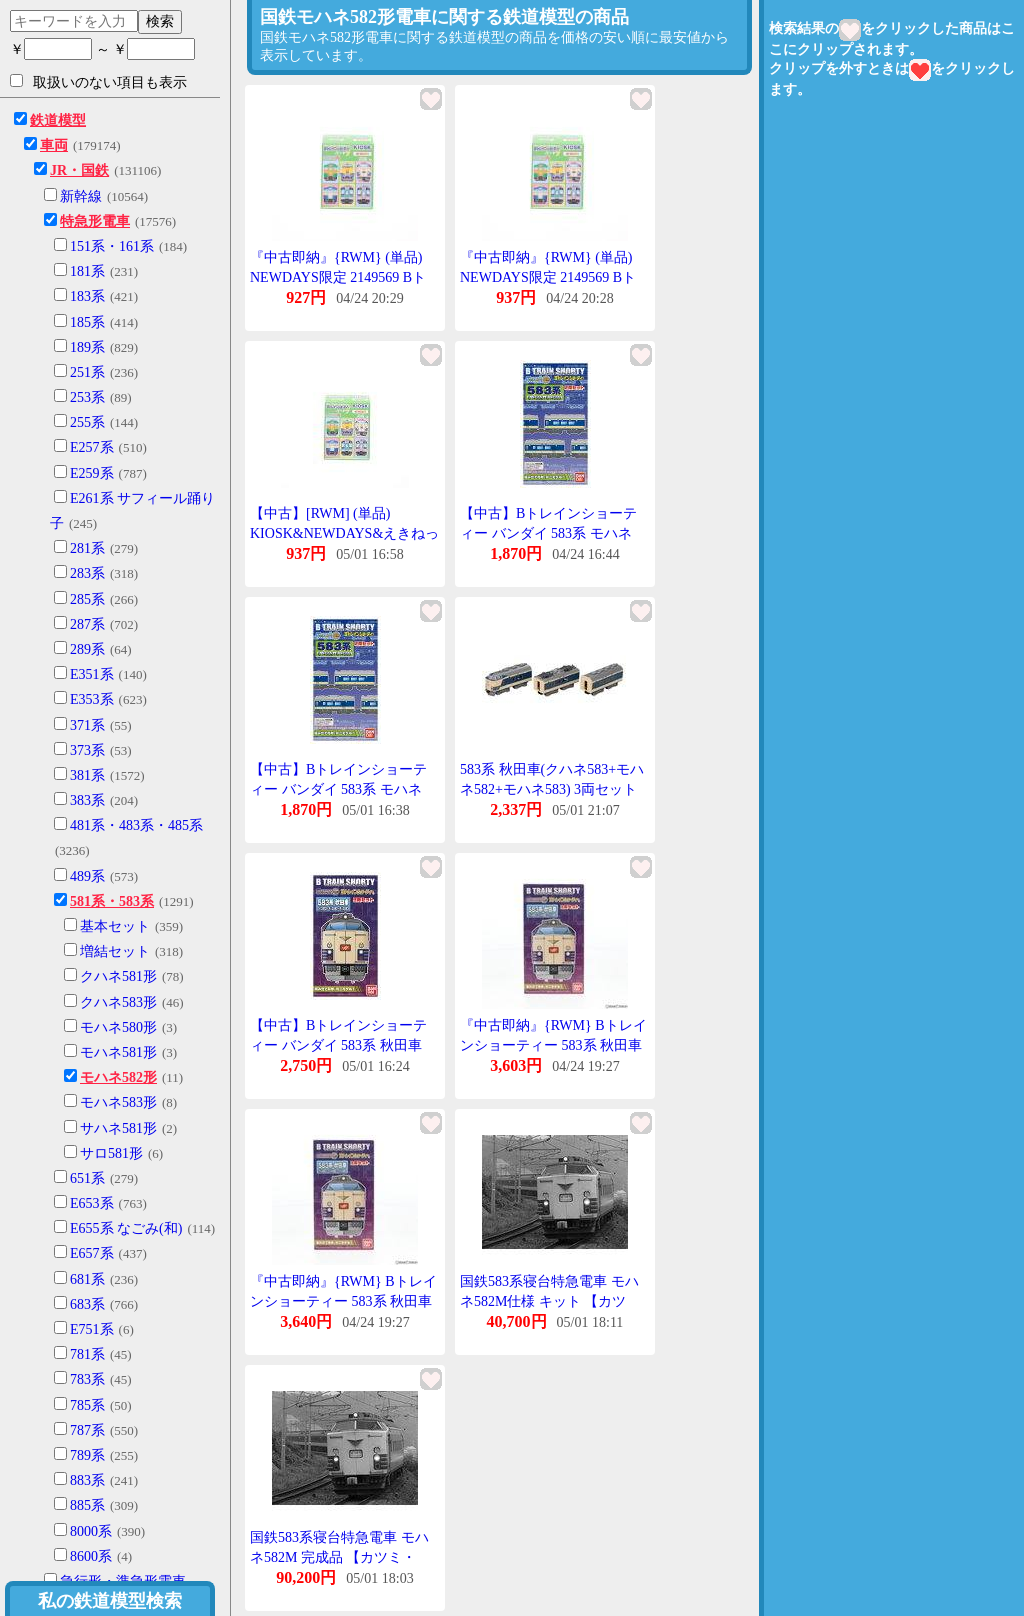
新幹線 (81, 196)
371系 (87, 725)
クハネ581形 (118, 976)
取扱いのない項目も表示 (98, 82)
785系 (87, 1405)
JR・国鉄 (79, 170)
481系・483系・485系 (136, 825)
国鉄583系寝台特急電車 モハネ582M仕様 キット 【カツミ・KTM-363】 (549, 1301)
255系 (87, 422)
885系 (87, 1505)
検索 (160, 21)
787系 (87, 1430)
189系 (87, 347)
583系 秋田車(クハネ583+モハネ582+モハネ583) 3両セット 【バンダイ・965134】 (552, 789)
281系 (87, 548)
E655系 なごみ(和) (126, 1228)
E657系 (92, 1253)
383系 (87, 800)
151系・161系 (112, 246)
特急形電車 (95, 221)
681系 (87, 1279)
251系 (87, 372)
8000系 (91, 1531)
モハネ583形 (118, 1102)
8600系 (91, 1556)
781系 (87, 1354)
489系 (87, 876)
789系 (87, 1455)
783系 (87, 1379)
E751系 (92, 1329)
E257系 (92, 447)
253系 (87, 397)
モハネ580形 (118, 1027)
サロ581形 (111, 1153)
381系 (87, 775)
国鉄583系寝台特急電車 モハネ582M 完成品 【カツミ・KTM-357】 (339, 1557)
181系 (87, 271)
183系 (87, 296)
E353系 (92, 699)
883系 (87, 1480)
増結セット (115, 951)
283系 (87, 573)
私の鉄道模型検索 (110, 1601)
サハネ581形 (118, 1128)
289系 (87, 649)
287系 (87, 624)
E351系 (92, 674)
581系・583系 (112, 901)
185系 (87, 322)
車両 (54, 145)
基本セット (115, 926)
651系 (87, 1178)
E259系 (92, 473)
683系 (87, 1304)
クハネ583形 (118, 1002)
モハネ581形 (118, 1052)
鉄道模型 (58, 120)
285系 (87, 599)
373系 (87, 750)
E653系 (92, 1203)
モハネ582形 (118, 1077)
